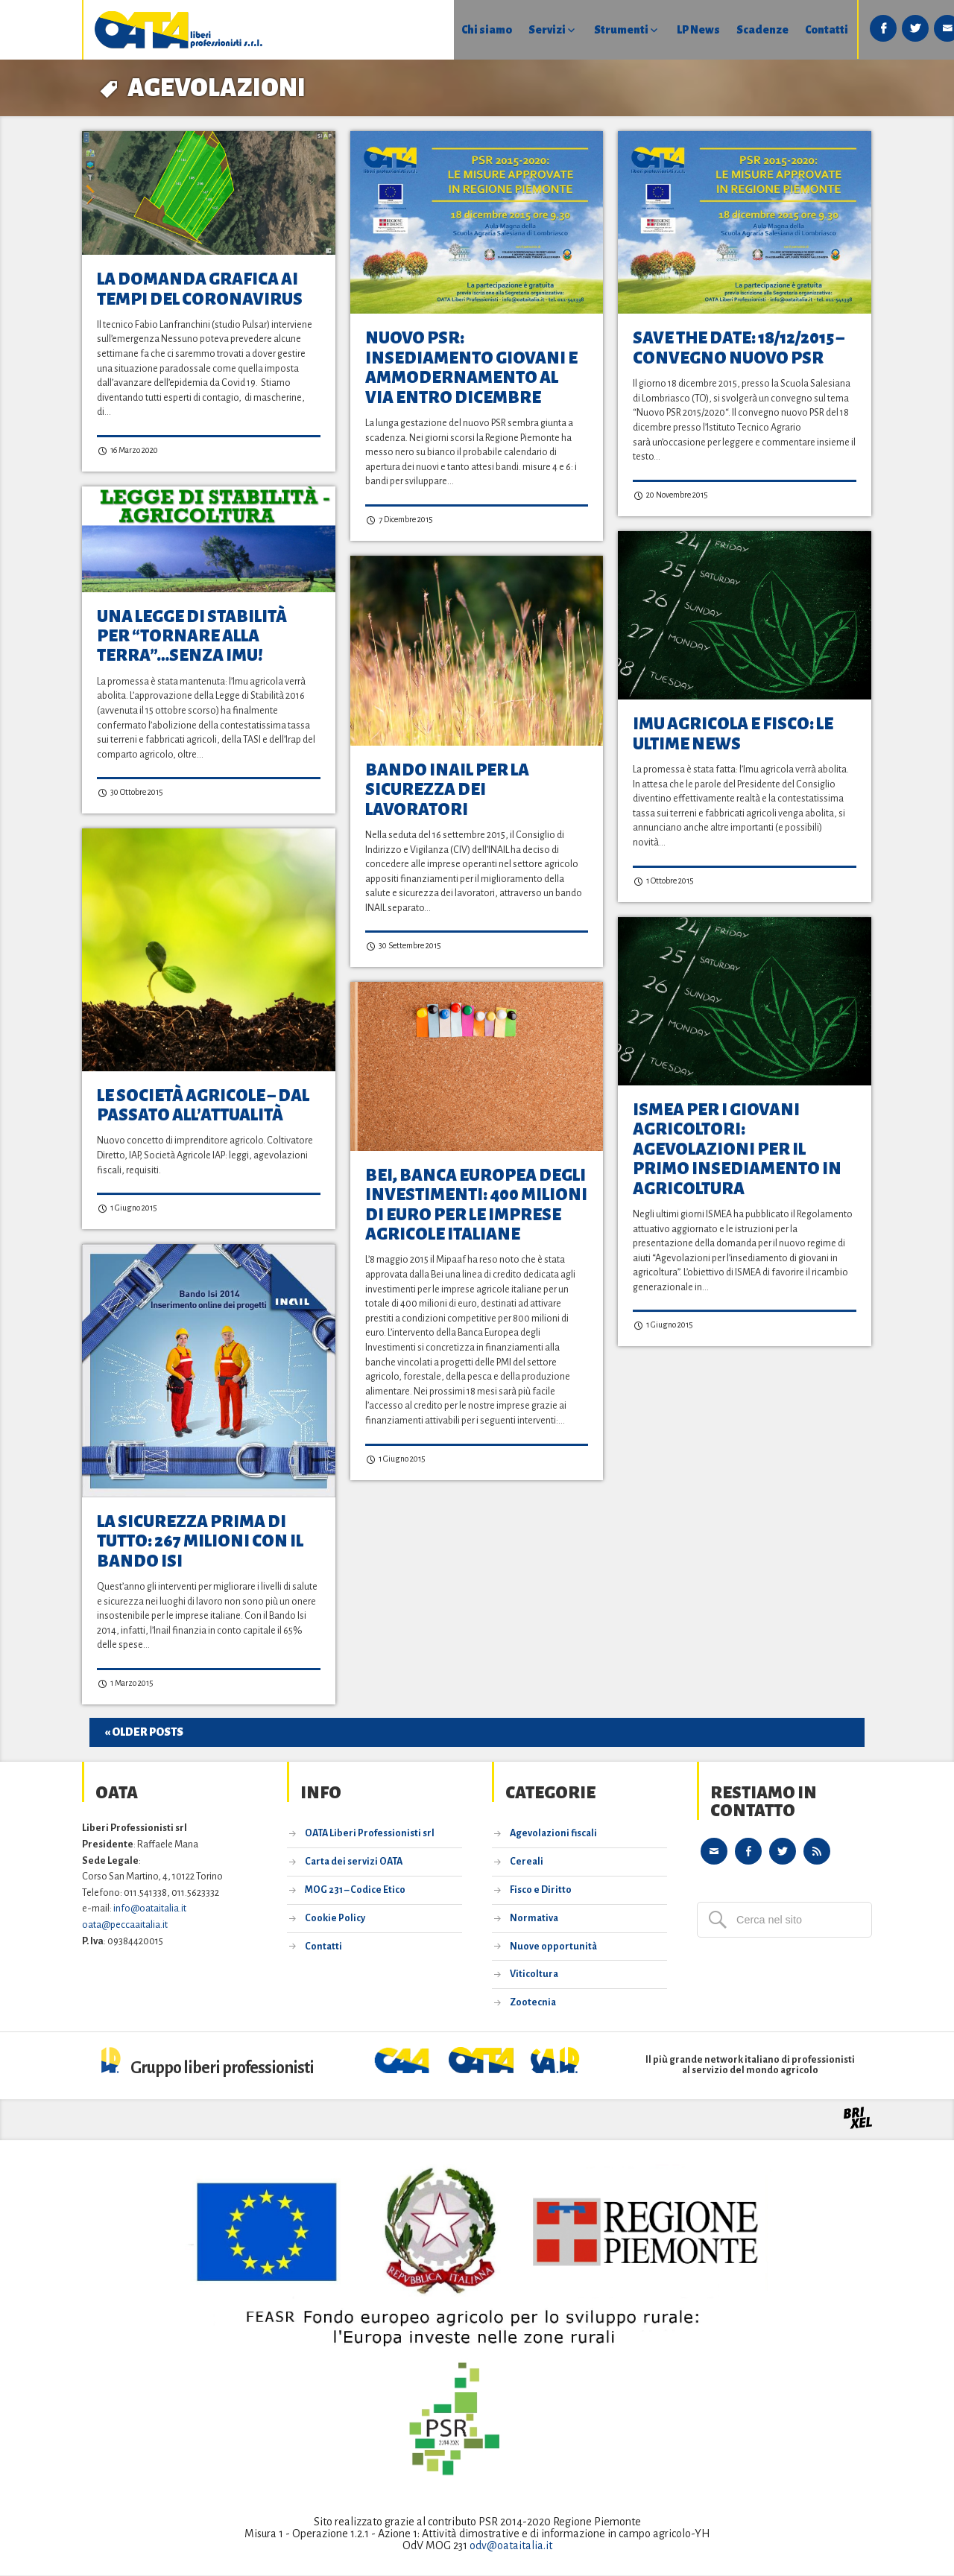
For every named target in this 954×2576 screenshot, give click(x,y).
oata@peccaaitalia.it (125, 1925)
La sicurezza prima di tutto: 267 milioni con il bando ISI (200, 1541)
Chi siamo (399, 30)
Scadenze (678, 30)
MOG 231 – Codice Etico (355, 1890)
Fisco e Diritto (541, 1890)
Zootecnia (533, 2004)
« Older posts (143, 1733)
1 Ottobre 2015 (663, 881)
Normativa (534, 1919)
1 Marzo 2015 (125, 1684)
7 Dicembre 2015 (399, 520)
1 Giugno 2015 (127, 1208)
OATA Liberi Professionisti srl (370, 1835)
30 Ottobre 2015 (130, 793)
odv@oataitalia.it (511, 2546)
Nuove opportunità (553, 1947)
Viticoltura (534, 1975)
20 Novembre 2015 (670, 495)
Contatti (743, 30)
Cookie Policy (335, 1919)
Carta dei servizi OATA (353, 1863)
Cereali (526, 1863)
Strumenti (535, 30)
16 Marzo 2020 (127, 451)
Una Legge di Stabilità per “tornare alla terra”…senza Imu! (192, 636)
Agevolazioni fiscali (553, 1835)
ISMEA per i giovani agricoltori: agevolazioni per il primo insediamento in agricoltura (737, 1149)
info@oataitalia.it (149, 1909)
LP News (613, 30)
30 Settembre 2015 (403, 946)
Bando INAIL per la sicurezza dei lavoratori (447, 790)
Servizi (460, 30)
